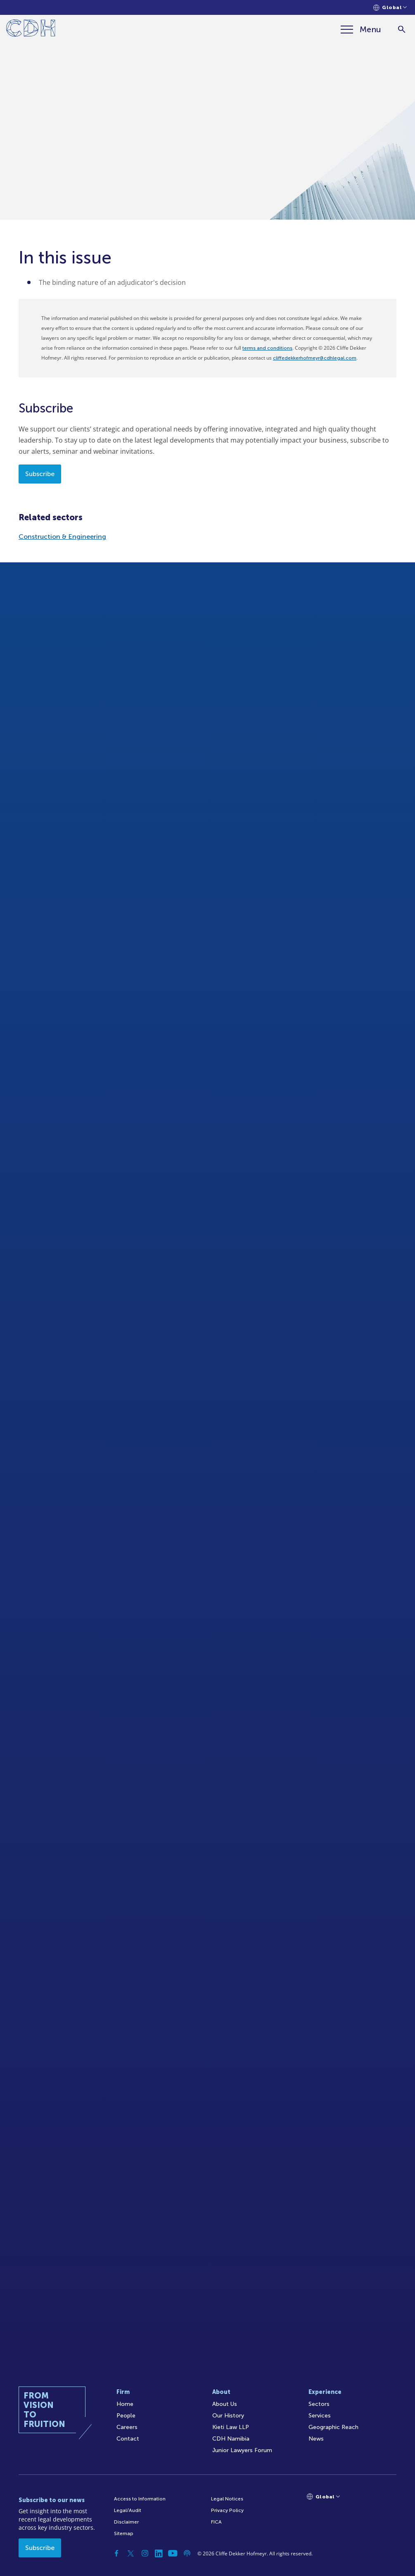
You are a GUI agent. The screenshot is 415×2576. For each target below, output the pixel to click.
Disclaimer (126, 2522)
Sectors (319, 2404)
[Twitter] (131, 2553)
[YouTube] (173, 2553)
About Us (224, 2404)
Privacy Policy (227, 2510)
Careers (127, 2427)
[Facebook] (116, 2553)
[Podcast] (187, 2553)
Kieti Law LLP (230, 2427)
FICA (216, 2522)
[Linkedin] (159, 2553)
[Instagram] (145, 2553)
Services (319, 2415)
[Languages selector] (390, 8)
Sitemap (123, 2533)
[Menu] (361, 29)
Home (124, 2404)
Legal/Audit (127, 2510)
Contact (127, 2438)
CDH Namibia (230, 2438)
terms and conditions (267, 348)
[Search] (401, 29)
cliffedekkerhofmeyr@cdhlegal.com (314, 358)
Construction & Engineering (62, 536)
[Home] (30, 29)
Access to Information (140, 2499)
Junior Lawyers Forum (242, 2450)
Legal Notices (227, 2499)
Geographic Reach (333, 2427)
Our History (228, 2415)
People (125, 2415)
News (316, 2438)
